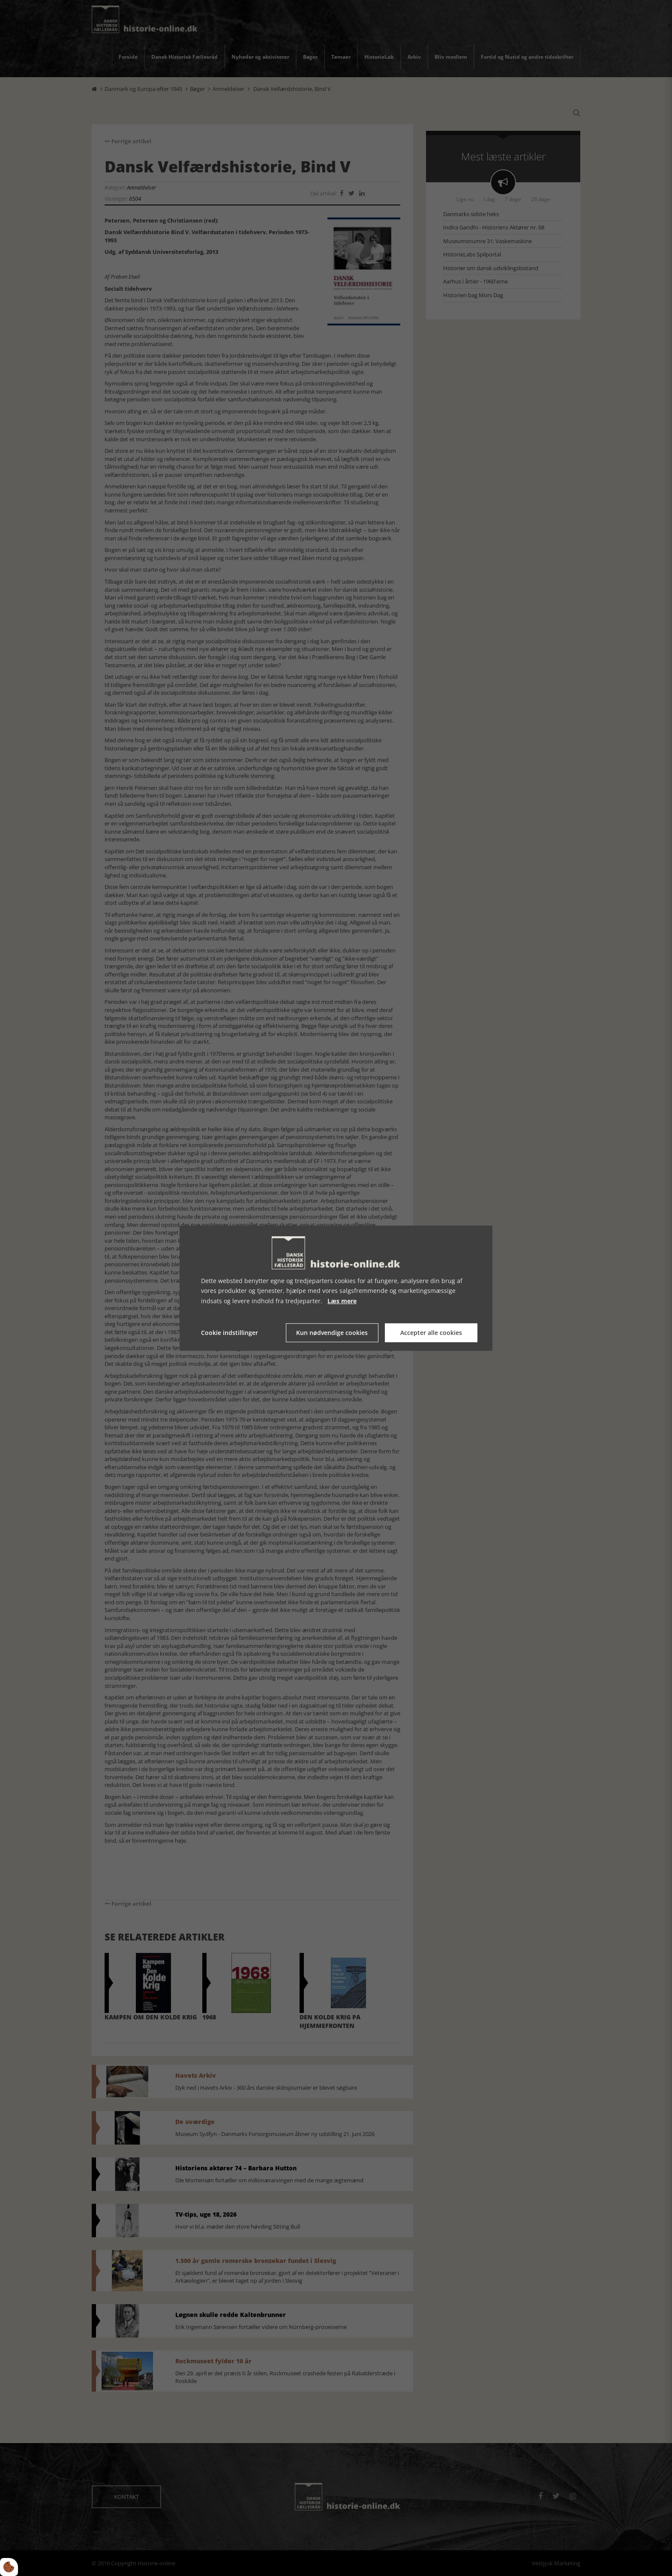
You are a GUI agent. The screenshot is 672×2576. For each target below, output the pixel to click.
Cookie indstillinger (229, 1333)
